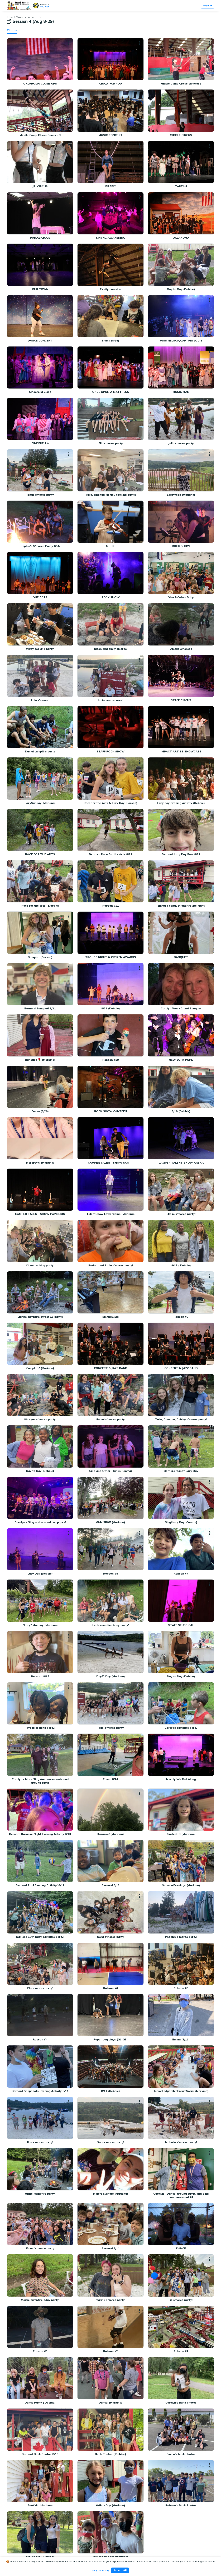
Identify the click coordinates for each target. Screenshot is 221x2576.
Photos (12, 30)
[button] (69, 43)
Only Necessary (100, 2570)
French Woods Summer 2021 (22, 17)
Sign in (207, 5)
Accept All (120, 2570)
